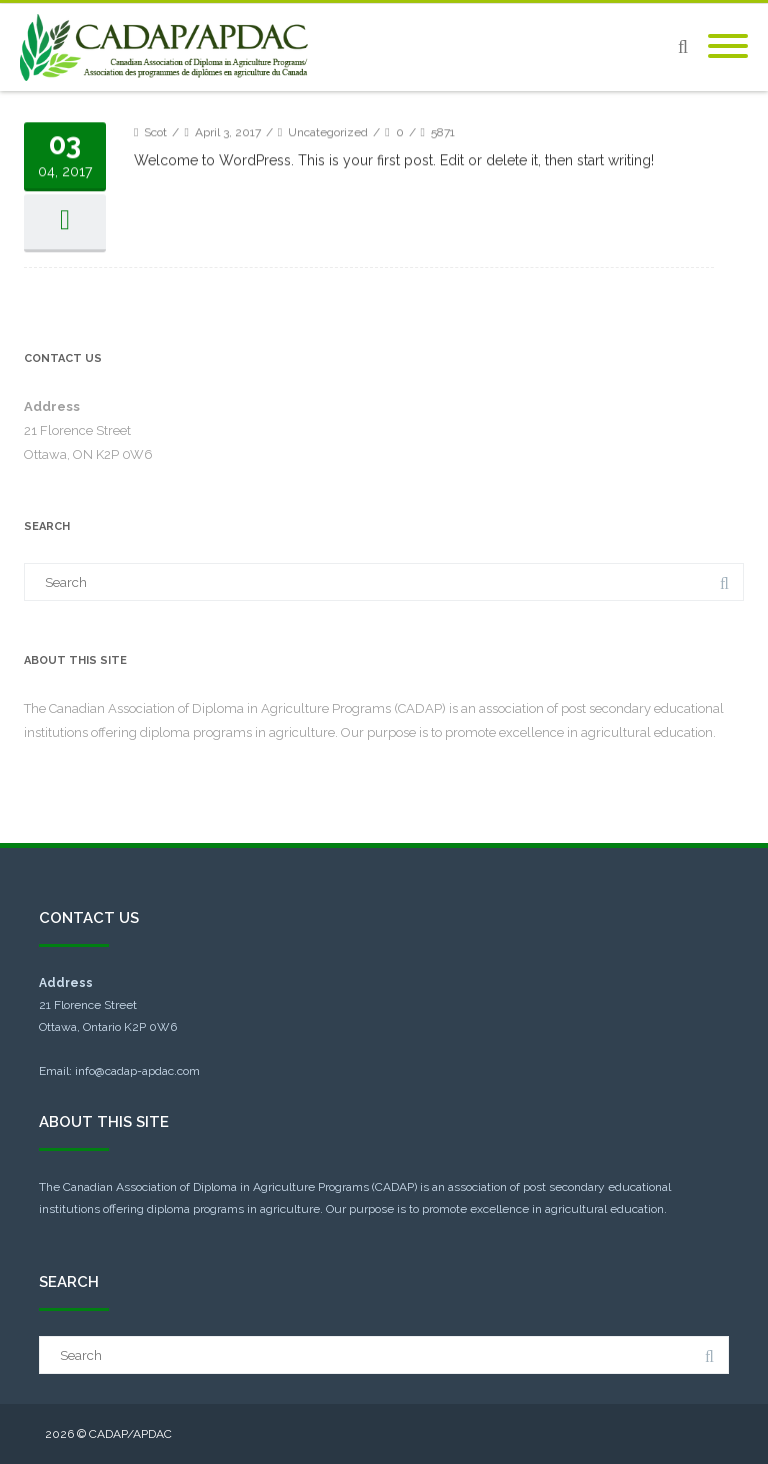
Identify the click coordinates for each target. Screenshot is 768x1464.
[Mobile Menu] (728, 47)
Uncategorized (328, 200)
